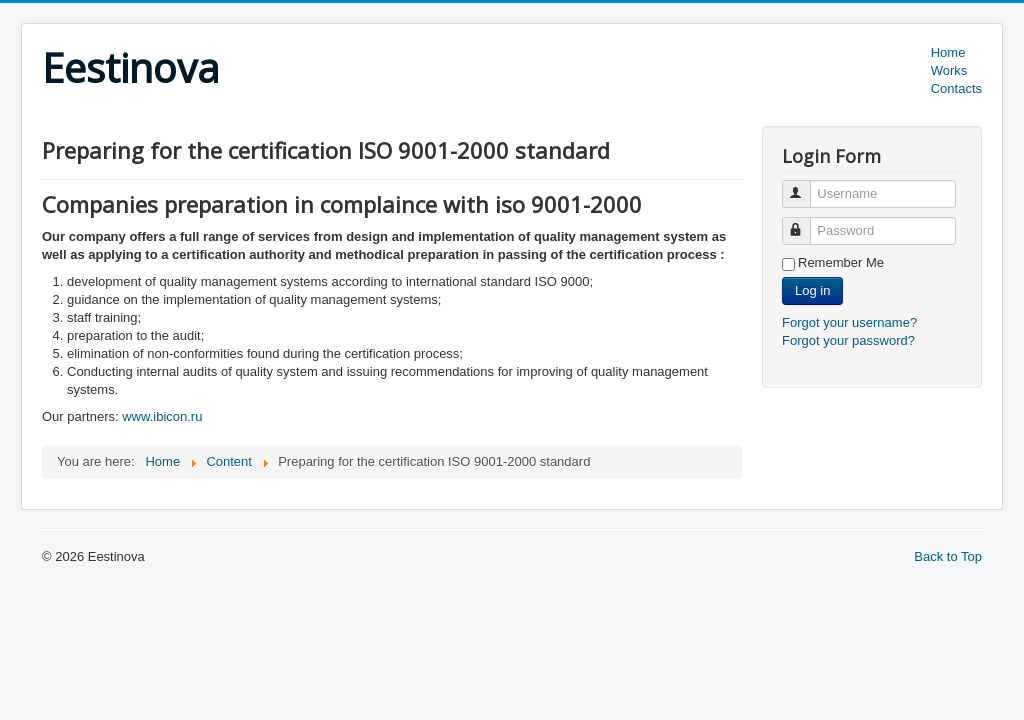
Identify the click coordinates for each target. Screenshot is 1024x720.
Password (805, 222)
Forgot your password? (848, 340)
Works (949, 70)
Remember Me (841, 262)
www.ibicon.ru (162, 416)
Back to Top (948, 556)
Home (948, 52)
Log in (812, 290)
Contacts (956, 88)
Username (805, 185)
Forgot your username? (849, 322)
